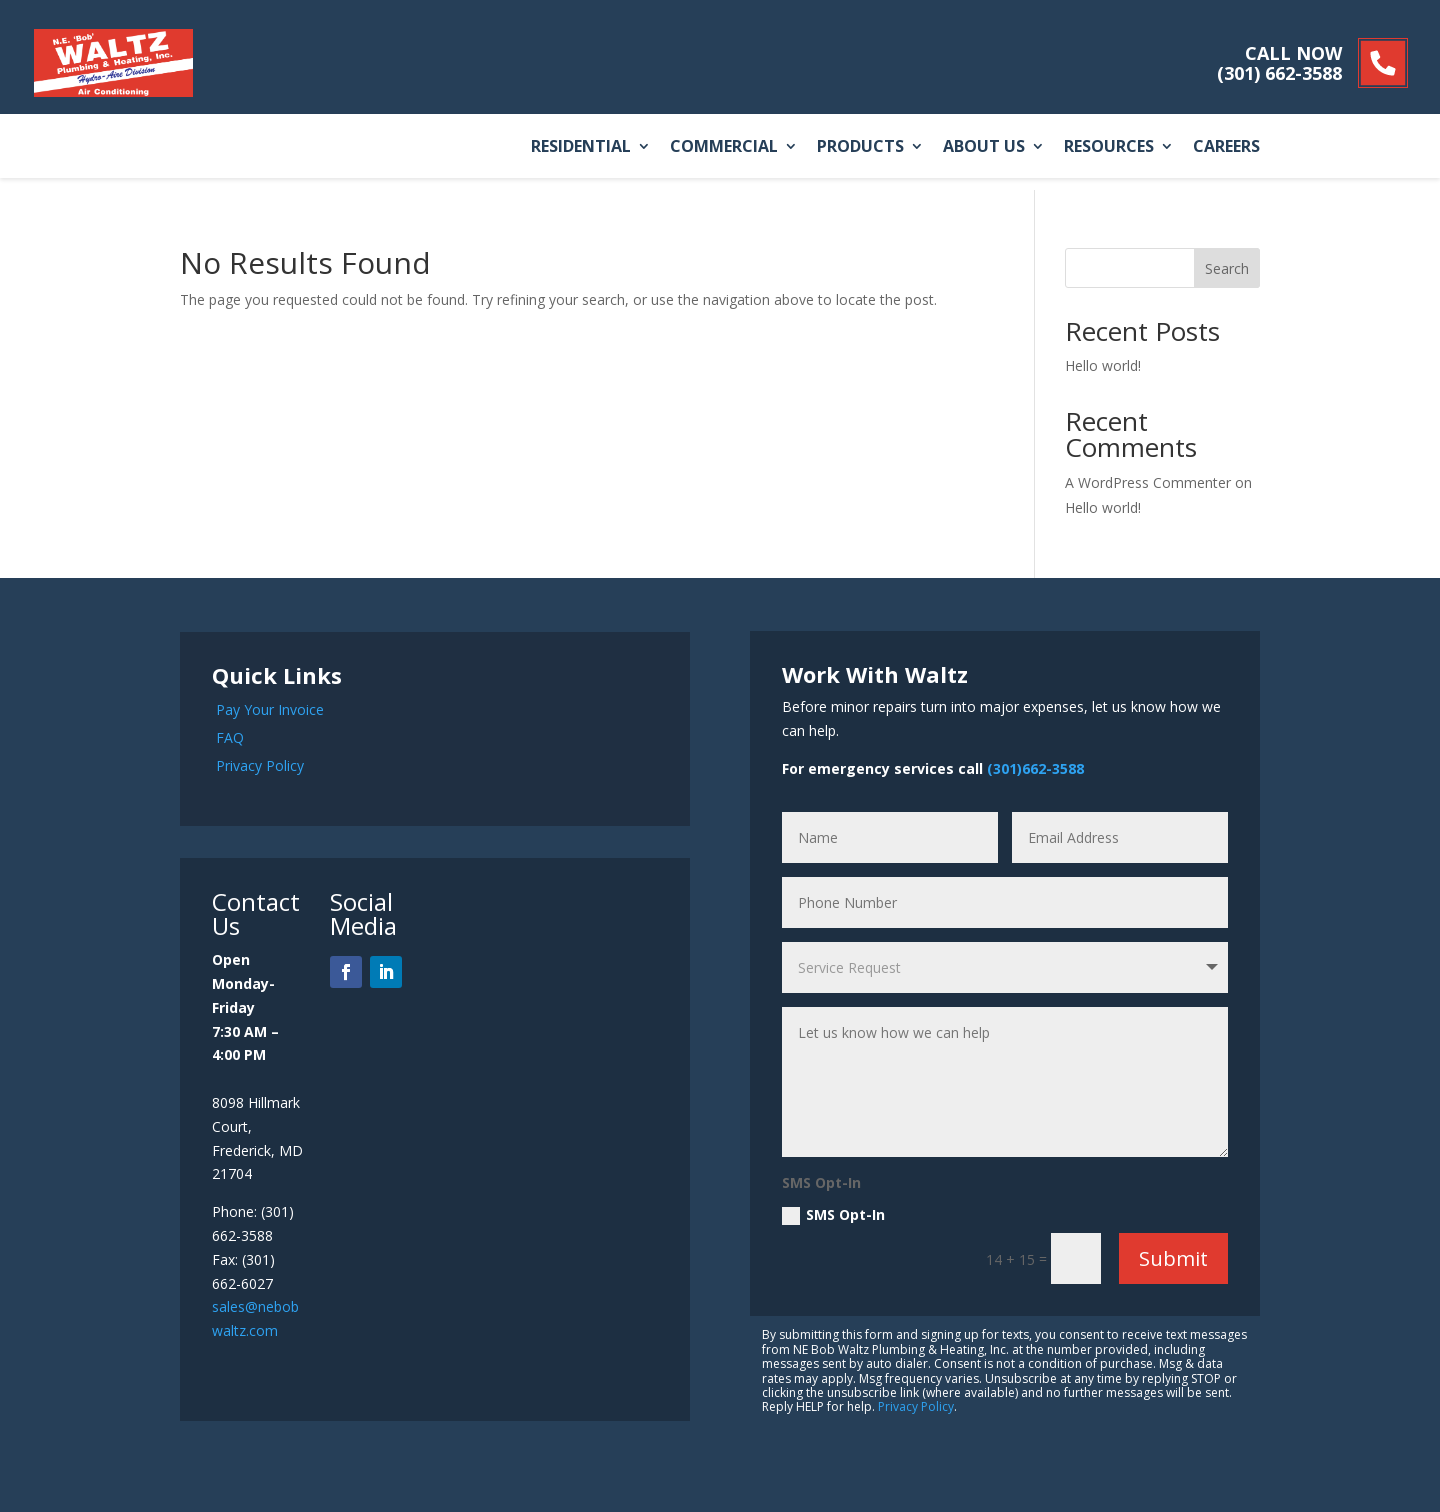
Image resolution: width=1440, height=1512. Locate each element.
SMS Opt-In (833, 1215)
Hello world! (1103, 365)
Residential (581, 147)
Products (860, 147)
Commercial (724, 147)
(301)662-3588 (1035, 768)
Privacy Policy (260, 765)
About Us (984, 147)
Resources (1109, 147)
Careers (1226, 147)
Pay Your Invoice (270, 709)
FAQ (230, 737)
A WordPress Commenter (1148, 482)
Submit (1173, 1258)
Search (1227, 268)
